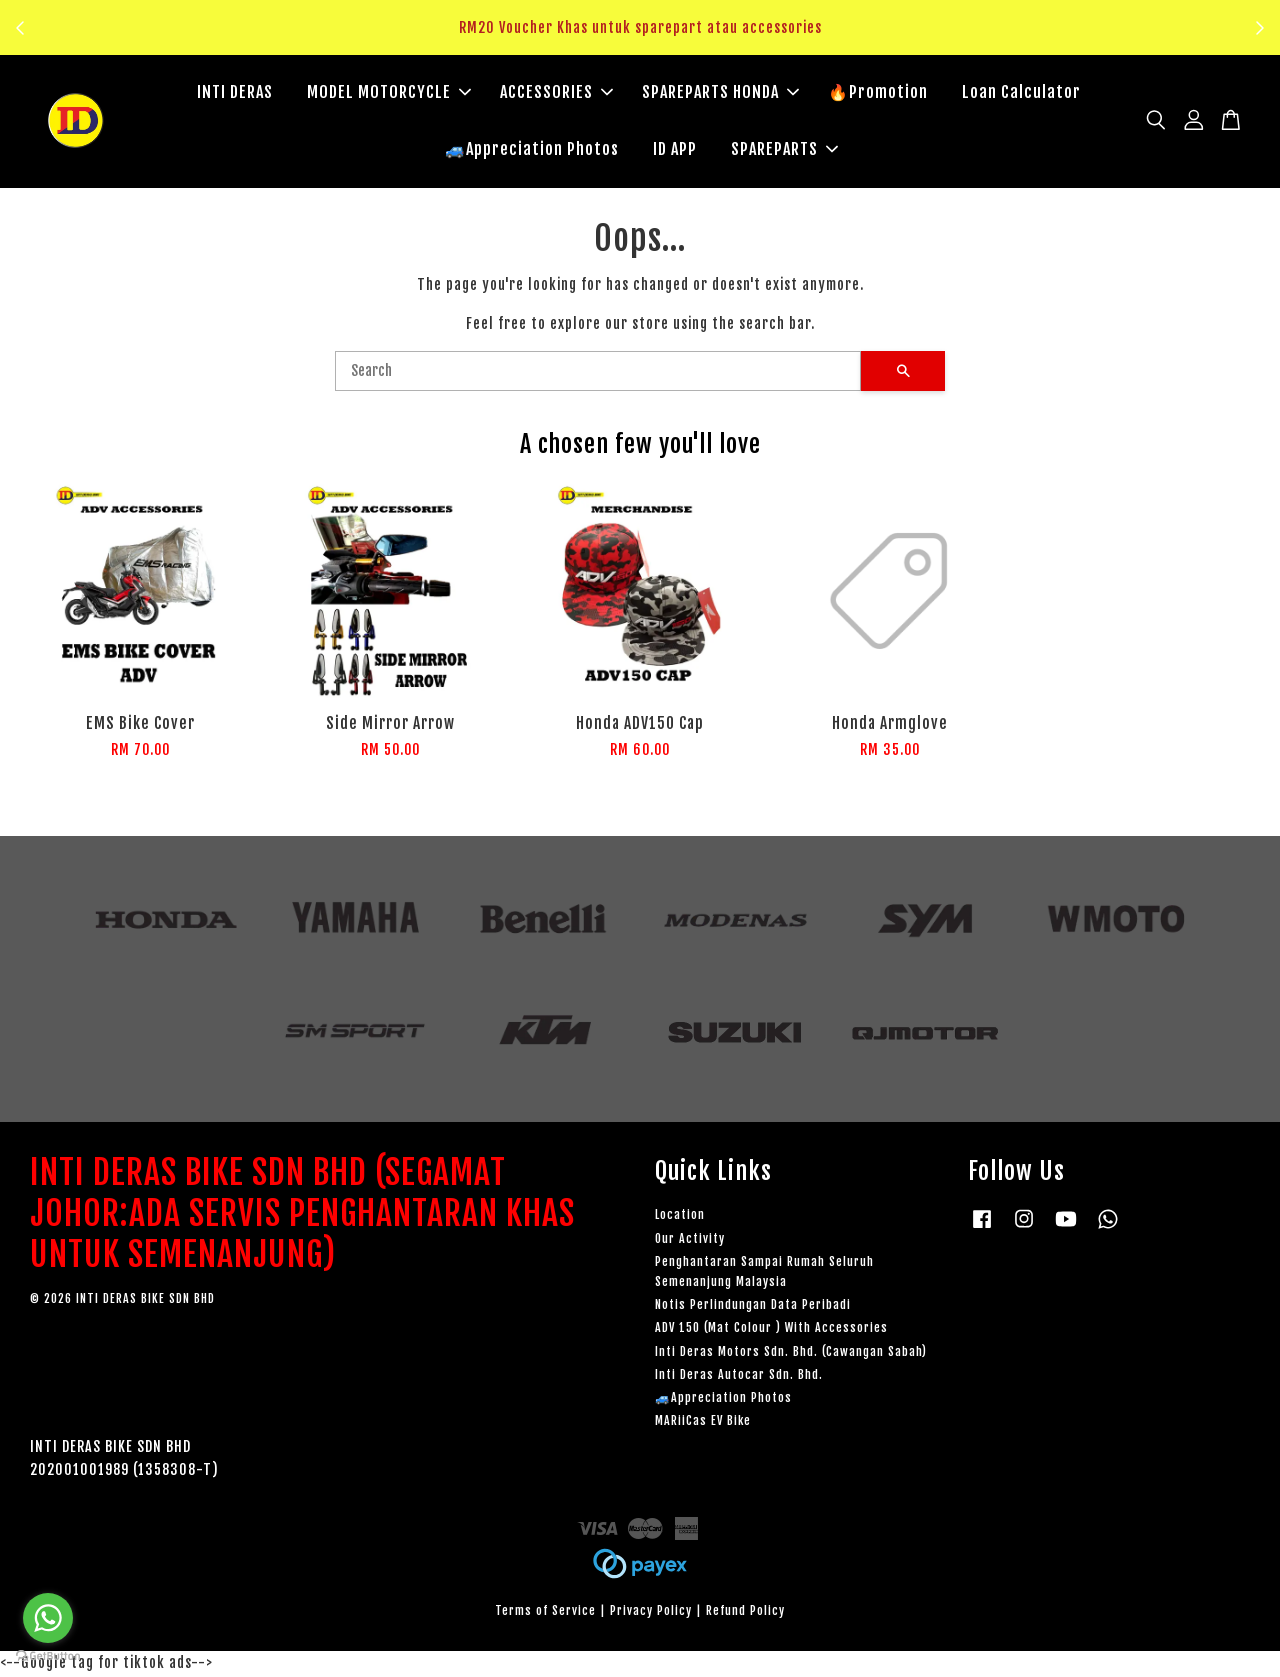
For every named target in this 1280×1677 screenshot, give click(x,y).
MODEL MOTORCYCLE (389, 93)
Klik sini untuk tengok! (645, 39)
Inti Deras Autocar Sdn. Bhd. (739, 1376)
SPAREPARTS (784, 150)
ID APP (675, 150)
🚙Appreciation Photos (532, 150)
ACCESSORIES (556, 93)
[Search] (598, 373)
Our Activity (690, 1240)
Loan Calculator (1021, 93)
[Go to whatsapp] (48, 1618)
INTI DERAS (235, 93)
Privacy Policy (651, 1612)
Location (680, 1216)
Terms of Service (545, 1612)
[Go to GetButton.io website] (48, 1656)
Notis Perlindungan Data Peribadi (753, 1306)
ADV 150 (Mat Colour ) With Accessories (771, 1329)
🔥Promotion (878, 93)
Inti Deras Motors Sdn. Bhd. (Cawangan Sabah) (791, 1353)
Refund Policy (745, 1612)
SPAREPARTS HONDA (720, 93)
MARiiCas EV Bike (703, 1422)
